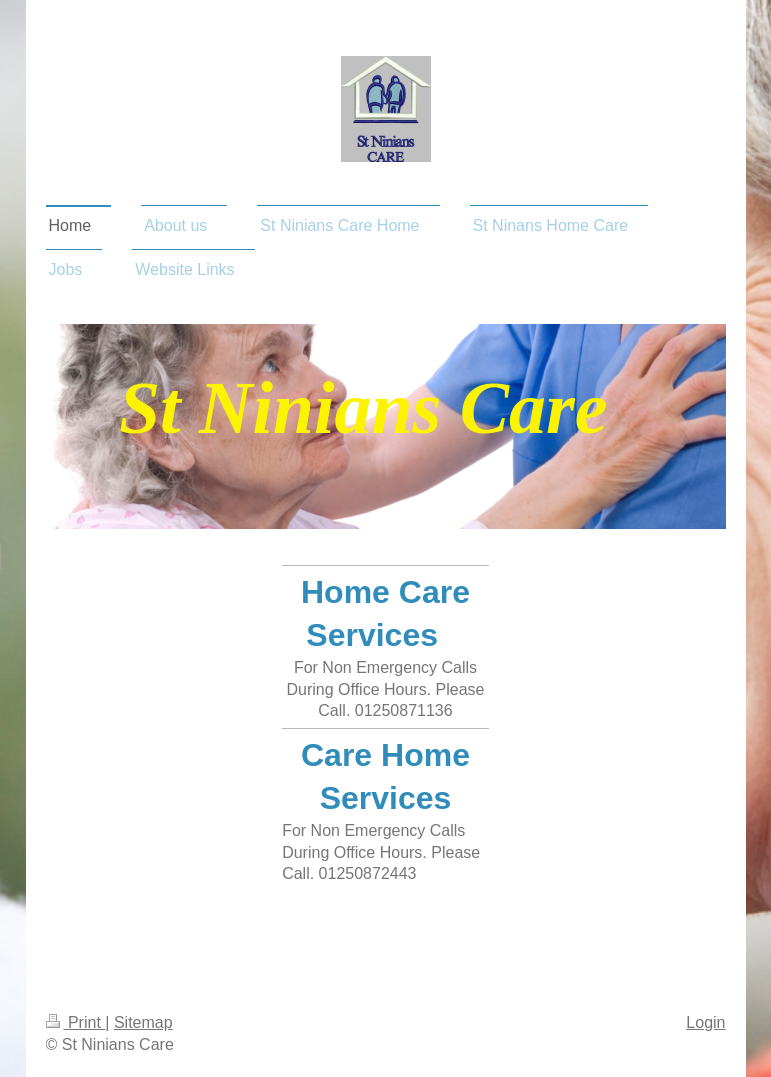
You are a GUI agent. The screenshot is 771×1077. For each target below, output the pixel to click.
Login (705, 1022)
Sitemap (143, 1022)
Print (76, 1022)
